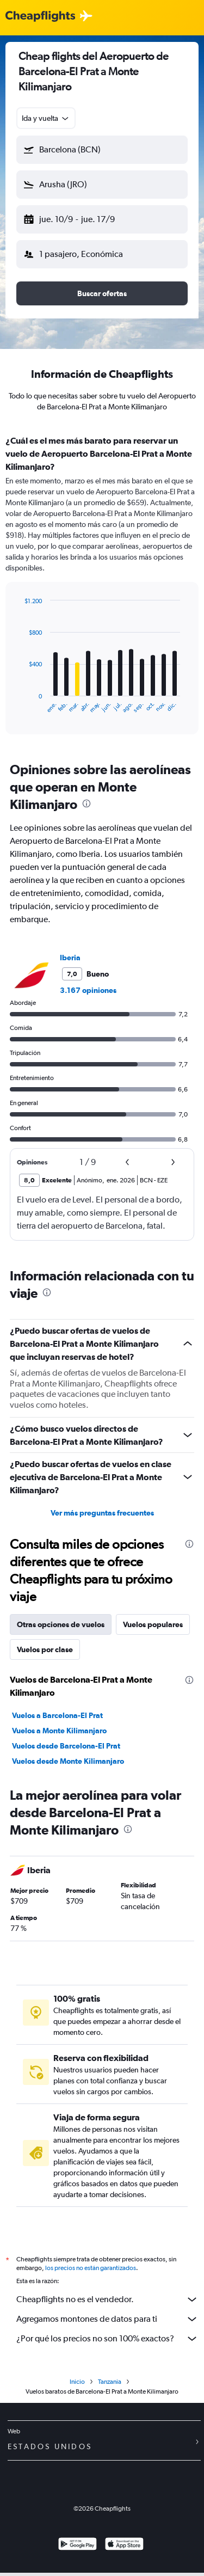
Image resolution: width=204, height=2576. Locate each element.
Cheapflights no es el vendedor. (107, 2299)
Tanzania (109, 2381)
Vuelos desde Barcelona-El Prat (66, 1745)
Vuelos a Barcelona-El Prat (57, 1715)
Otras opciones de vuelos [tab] (60, 1624)
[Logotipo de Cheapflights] (40, 16)
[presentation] (86, 803)
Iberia (70, 957)
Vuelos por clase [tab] (45, 1649)
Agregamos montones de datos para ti (107, 2319)
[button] (102, 150)
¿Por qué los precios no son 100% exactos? (107, 2338)
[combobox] (46, 118)
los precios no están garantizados (90, 2268)
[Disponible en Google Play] (77, 2545)
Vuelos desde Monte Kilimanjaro (68, 1761)
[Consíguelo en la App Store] (124, 2545)
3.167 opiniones (88, 990)
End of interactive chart (18, 704)
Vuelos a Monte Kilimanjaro (59, 1730)
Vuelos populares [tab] (153, 1624)
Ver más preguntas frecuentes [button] (102, 1512)
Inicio (77, 2381)
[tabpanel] (102, 588)
